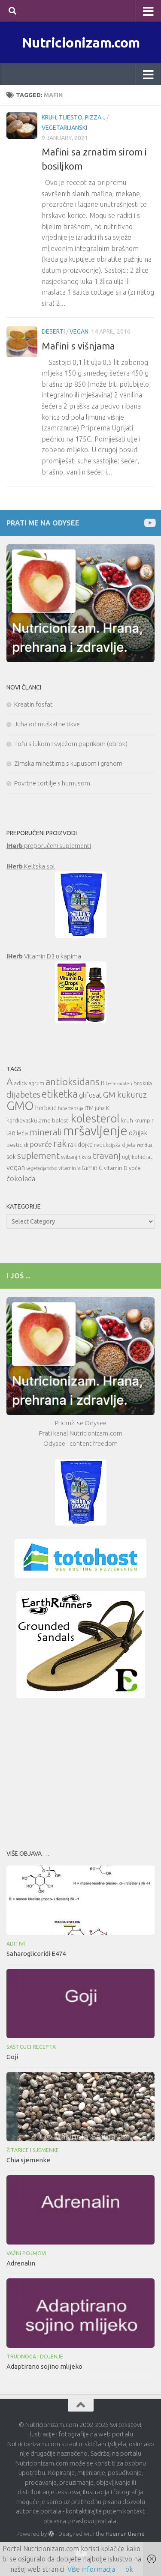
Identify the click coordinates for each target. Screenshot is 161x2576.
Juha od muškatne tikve (47, 724)
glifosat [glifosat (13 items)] (90, 1095)
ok (129, 2569)
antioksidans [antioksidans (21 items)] (73, 1081)
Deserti (53, 331)
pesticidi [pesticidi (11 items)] (17, 1144)
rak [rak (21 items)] (60, 1143)
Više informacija (91, 2569)
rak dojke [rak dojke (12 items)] (80, 1144)
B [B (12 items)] (103, 1083)
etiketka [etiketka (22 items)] (60, 1093)
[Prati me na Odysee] (149, 522)
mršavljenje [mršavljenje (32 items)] (95, 1131)
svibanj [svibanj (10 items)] (69, 1157)
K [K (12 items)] (107, 1107)
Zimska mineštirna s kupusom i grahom (68, 763)
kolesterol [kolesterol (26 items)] (95, 1118)
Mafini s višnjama (78, 345)
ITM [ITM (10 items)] (89, 1108)
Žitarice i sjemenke (32, 2150)
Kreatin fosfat (33, 704)
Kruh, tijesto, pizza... (73, 117)
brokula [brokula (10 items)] (143, 1083)
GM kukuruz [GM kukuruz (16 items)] (125, 1094)
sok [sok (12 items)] (11, 1156)
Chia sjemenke (28, 2160)
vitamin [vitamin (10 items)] (67, 1168)
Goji (12, 2056)
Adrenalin (20, 2263)
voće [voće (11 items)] (135, 1167)
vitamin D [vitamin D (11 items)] (116, 1167)
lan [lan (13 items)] (10, 1133)
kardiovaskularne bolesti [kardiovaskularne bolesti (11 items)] (38, 1120)
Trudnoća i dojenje (34, 2356)
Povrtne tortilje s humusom (52, 783)
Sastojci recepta (31, 2047)
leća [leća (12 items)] (22, 1133)
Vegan (79, 331)
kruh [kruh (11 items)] (127, 1120)
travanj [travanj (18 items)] (107, 1156)
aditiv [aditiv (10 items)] (20, 1083)
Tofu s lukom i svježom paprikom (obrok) (71, 743)
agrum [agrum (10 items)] (36, 1083)
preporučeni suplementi (48, 845)
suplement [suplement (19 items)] (38, 1155)
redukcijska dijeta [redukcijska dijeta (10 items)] (115, 1145)
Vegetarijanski (64, 127)
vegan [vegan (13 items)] (15, 1167)
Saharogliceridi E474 (36, 1953)
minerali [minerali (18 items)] (45, 1132)
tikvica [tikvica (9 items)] (85, 1157)
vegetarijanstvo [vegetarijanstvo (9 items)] (41, 1168)
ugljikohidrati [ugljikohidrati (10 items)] (138, 1157)
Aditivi (15, 1943)
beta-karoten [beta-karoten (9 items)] (119, 1083)
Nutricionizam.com (80, 42)
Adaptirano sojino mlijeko (44, 2366)
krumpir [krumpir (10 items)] (144, 1120)
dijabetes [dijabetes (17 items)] (23, 1094)
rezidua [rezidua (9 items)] (144, 1145)
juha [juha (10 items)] (100, 1108)
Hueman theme (125, 2534)
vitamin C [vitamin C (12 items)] (90, 1167)
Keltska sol (30, 866)
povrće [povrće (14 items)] (41, 1144)
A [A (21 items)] (9, 1081)
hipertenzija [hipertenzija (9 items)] (70, 1108)
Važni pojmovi (26, 2253)
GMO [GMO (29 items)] (20, 1105)
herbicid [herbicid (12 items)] (46, 1107)
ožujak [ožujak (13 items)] (138, 1133)
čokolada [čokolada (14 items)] (20, 1178)
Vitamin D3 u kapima (43, 956)
